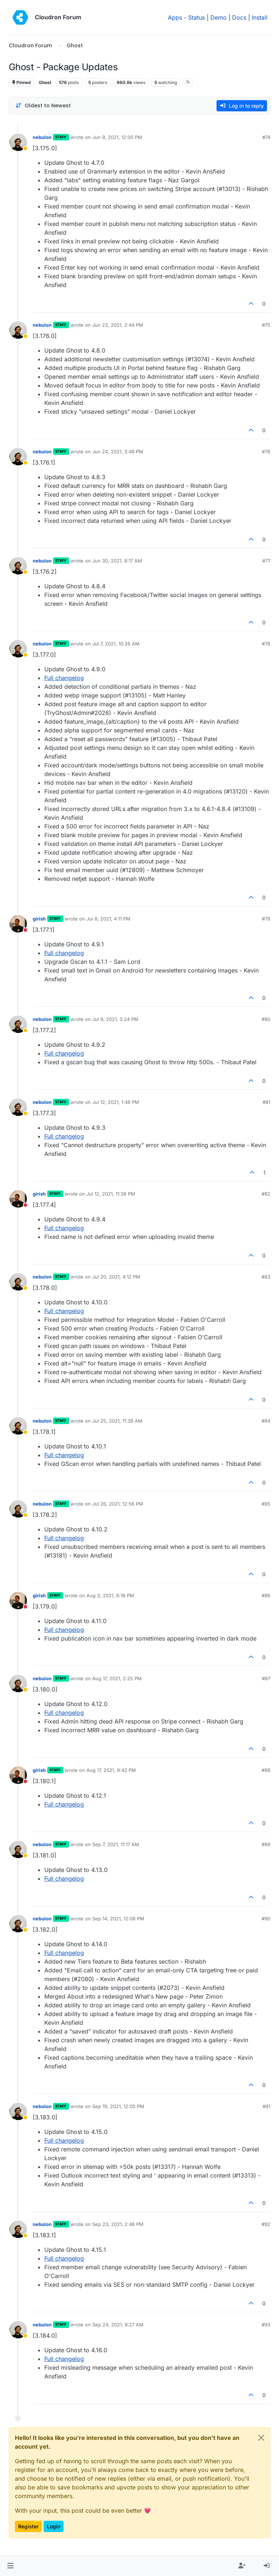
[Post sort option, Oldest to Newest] (43, 105)
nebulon (42, 137)
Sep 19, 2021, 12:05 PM (118, 2106)
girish (39, 919)
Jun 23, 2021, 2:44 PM (117, 325)
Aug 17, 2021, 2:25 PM (117, 1678)
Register (28, 2526)
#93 (266, 2324)
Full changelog (64, 677)
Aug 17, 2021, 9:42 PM (111, 1770)
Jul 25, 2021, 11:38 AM (117, 1421)
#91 (266, 2106)
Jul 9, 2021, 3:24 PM (115, 1019)
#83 (266, 1277)
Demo (218, 17)
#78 (266, 644)
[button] (10, 2566)
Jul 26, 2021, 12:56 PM (117, 1504)
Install (259, 17)
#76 (266, 451)
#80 (266, 1019)
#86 (266, 1595)
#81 (266, 1102)
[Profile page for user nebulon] (18, 142)
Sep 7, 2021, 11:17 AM (115, 1844)
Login (53, 2526)
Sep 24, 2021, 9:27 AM (117, 2324)
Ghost (45, 82)
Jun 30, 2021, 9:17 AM (117, 561)
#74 (266, 137)
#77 (266, 561)
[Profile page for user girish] (18, 924)
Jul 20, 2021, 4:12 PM (116, 1277)
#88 (266, 1770)
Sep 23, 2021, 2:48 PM (117, 2224)
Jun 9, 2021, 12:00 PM (117, 137)
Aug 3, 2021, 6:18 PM (110, 1595)
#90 (266, 1918)
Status (196, 17)
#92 (266, 2224)
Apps (175, 17)
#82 (266, 1194)
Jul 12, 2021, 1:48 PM (115, 1102)
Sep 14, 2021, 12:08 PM (118, 1918)
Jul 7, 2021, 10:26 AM (116, 644)
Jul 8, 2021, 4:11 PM (108, 919)
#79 (266, 919)
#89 (266, 1844)
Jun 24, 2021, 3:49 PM (117, 451)
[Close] (261, 2438)
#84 (266, 1421)
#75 (266, 325)
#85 (266, 1504)
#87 (266, 1678)
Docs (239, 17)
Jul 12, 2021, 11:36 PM (110, 1194)
